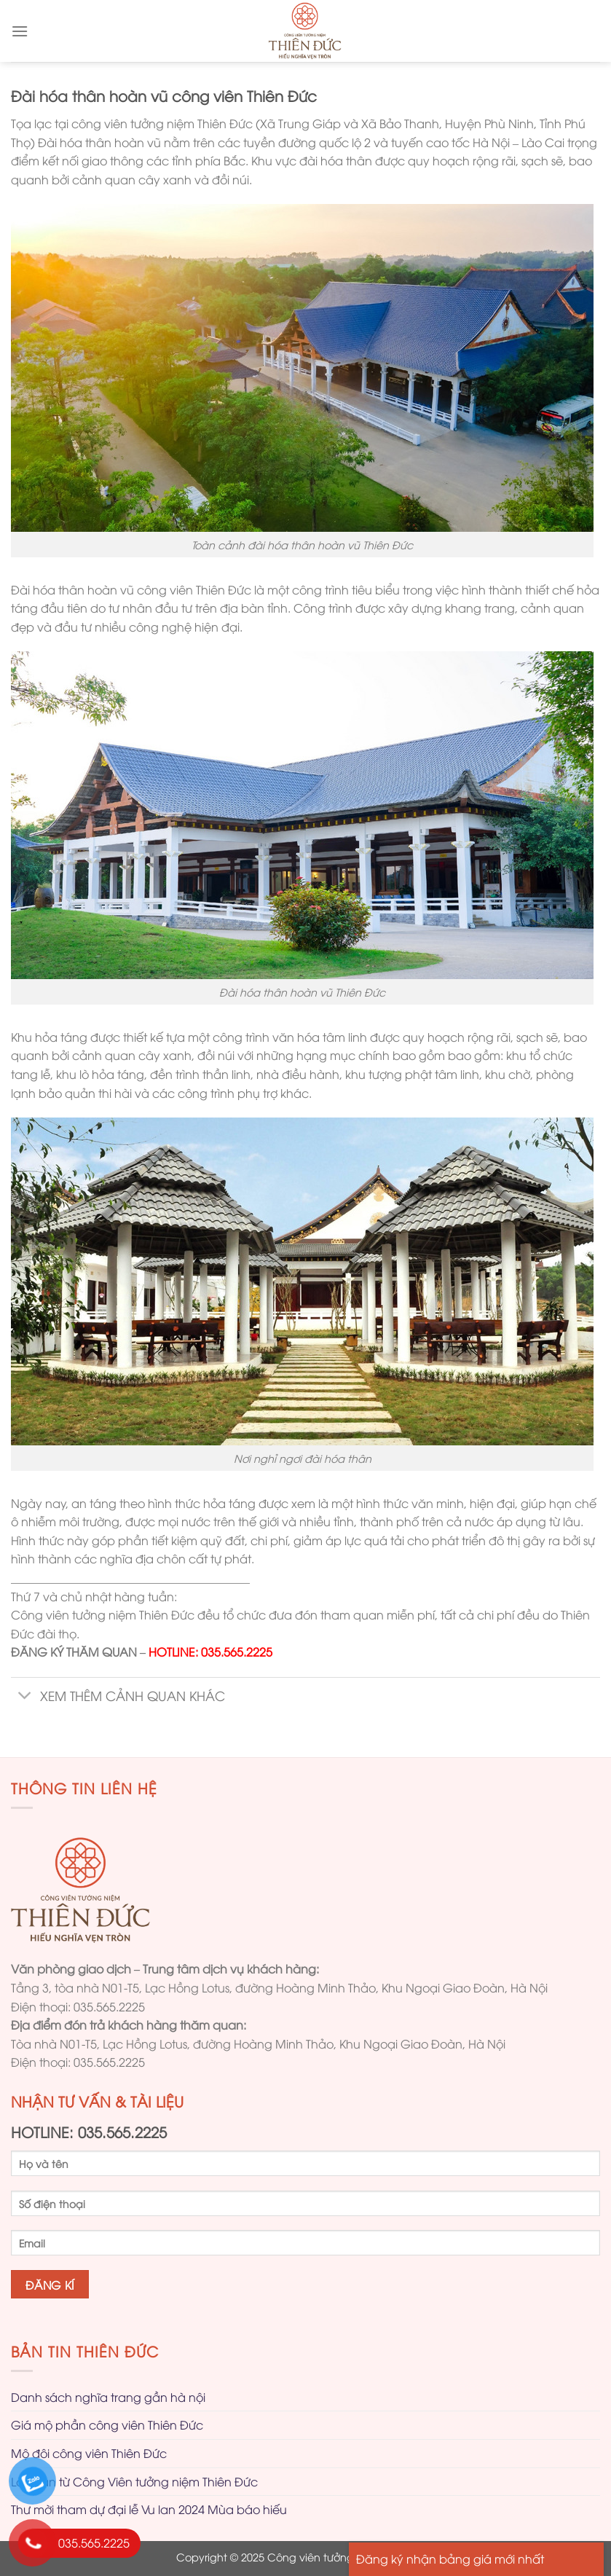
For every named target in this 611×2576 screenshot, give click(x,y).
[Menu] (19, 31)
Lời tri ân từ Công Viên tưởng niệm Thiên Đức (134, 2481)
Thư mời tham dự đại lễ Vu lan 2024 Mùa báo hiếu (149, 2509)
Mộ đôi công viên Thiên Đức (89, 2453)
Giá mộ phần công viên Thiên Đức (107, 2424)
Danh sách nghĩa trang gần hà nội (108, 2397)
